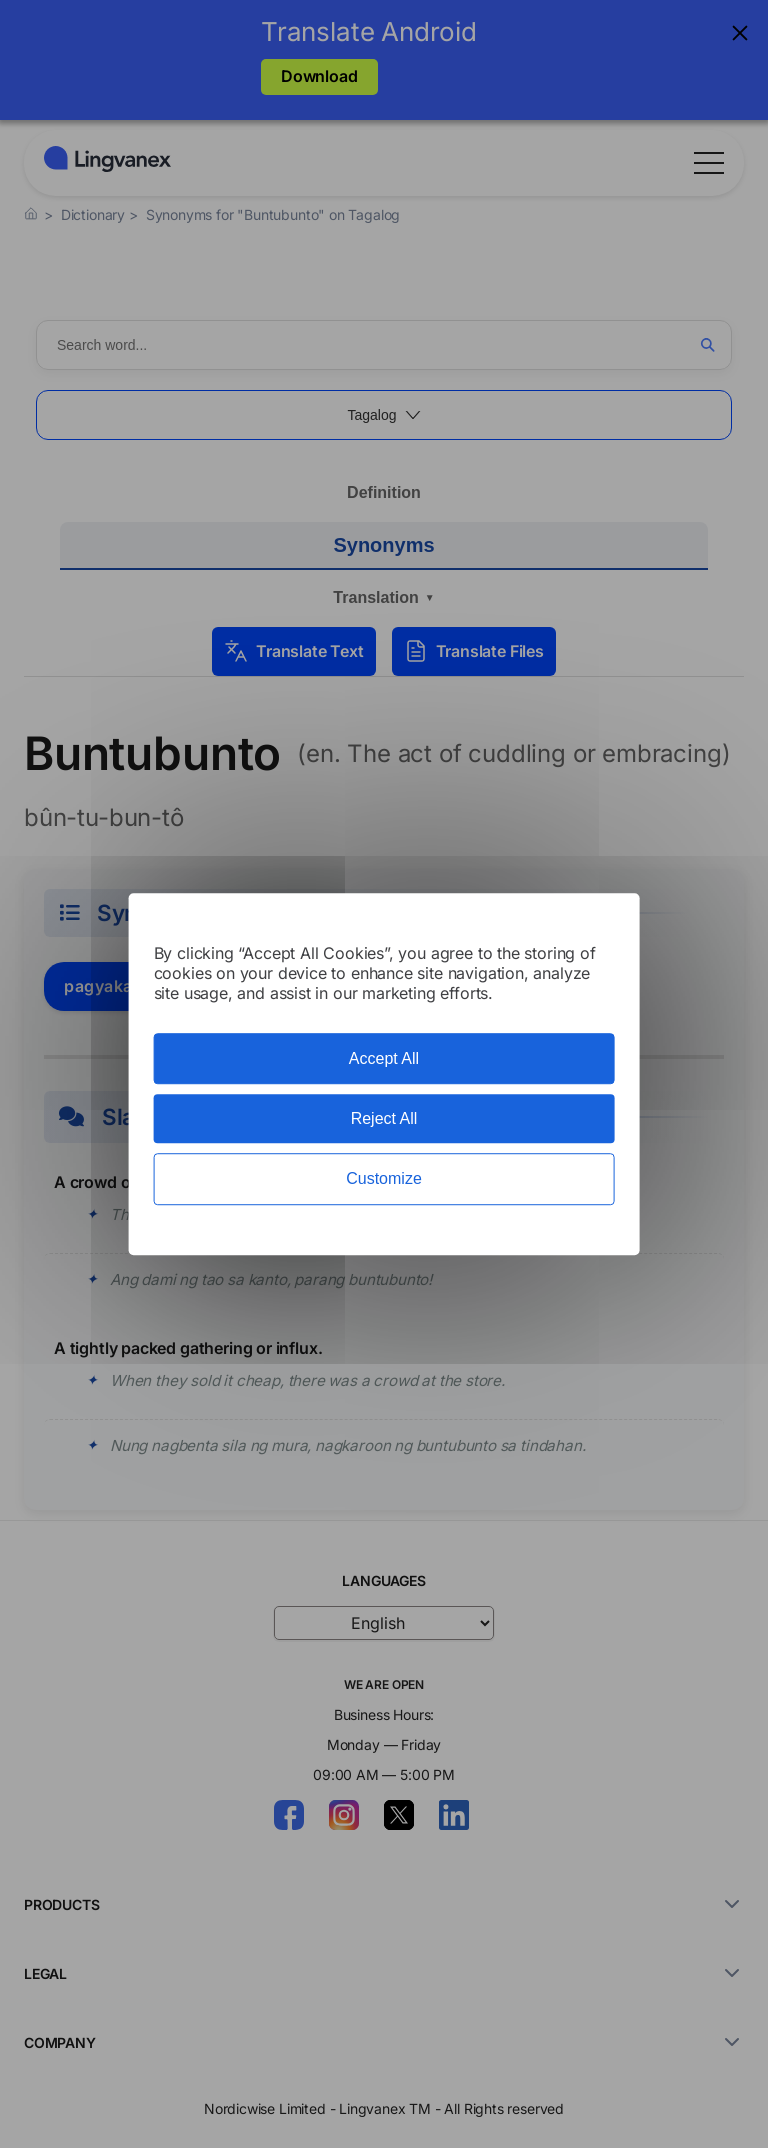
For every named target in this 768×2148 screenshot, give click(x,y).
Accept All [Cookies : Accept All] (384, 1058)
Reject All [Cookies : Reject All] (384, 1118)
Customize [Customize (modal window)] (384, 1179)
